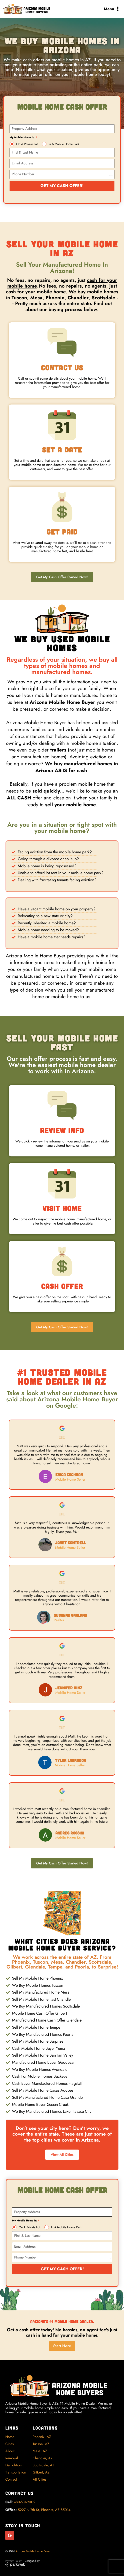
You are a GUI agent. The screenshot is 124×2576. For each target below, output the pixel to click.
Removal (11, 2458)
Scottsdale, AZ (43, 2465)
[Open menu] (112, 9)
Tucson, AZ (41, 2443)
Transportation (15, 2472)
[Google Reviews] (9, 2535)
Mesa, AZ (40, 2451)
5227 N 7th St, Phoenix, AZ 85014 (44, 2509)
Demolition (13, 2465)
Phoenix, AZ (42, 2436)
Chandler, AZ (43, 2458)
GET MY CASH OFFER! (62, 186)
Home (9, 2436)
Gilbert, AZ (41, 2472)
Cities (9, 2443)
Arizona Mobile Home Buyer (33, 2551)
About (9, 2451)
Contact (11, 2479)
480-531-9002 (24, 2502)
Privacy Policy (13, 2561)
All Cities (39, 2479)
